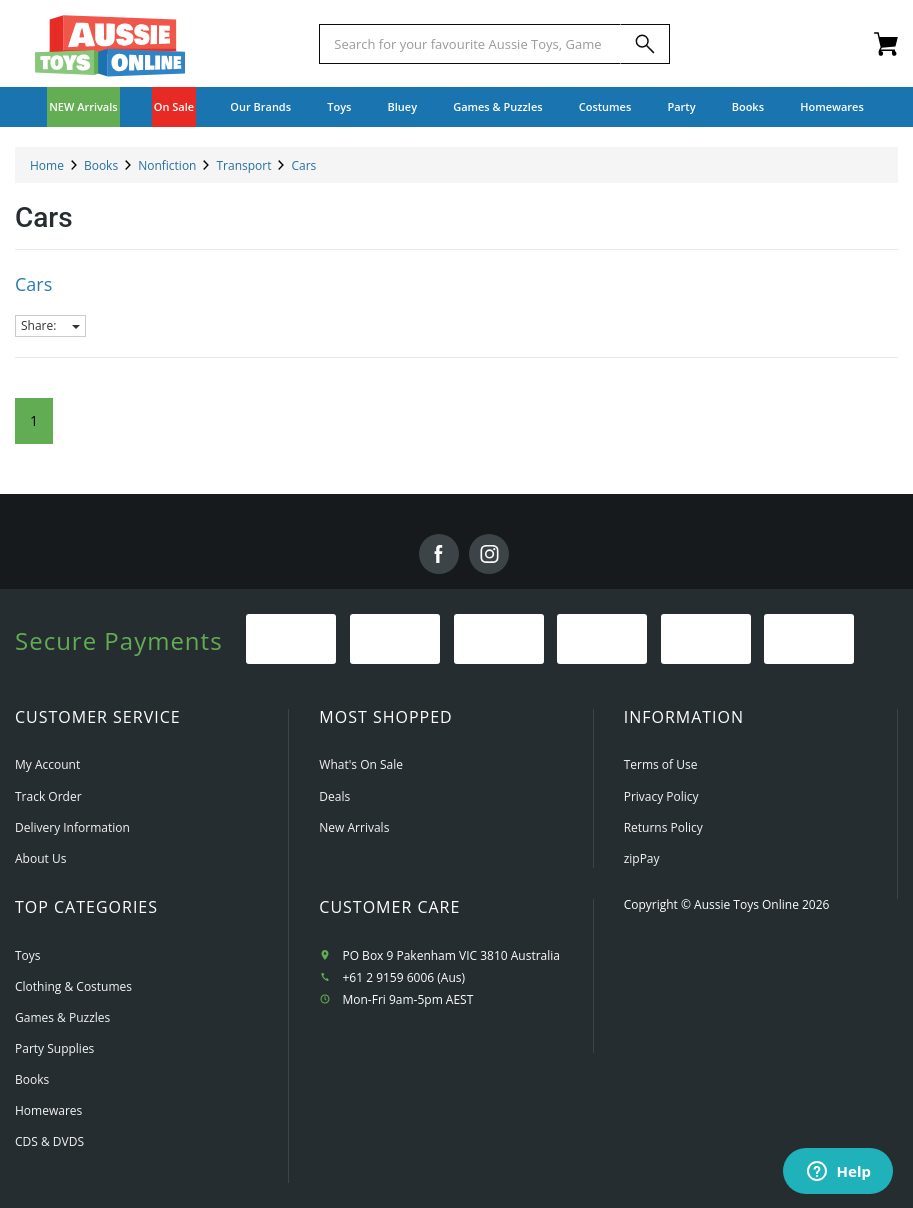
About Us (40, 858)
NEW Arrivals (83, 106)
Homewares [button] (832, 106)
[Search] (645, 44)
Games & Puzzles (62, 1017)
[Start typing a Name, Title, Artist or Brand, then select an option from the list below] (469, 44)
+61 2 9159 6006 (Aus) (403, 977)
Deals (334, 796)
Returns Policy (663, 827)
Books (748, 106)
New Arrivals (354, 827)
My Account (47, 764)
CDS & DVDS (49, 1141)
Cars (33, 284)
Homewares (48, 1110)
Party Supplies (54, 1048)
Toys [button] (339, 106)
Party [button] (681, 106)
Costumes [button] (605, 106)
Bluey (403, 106)
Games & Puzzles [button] (497, 106)
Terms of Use (661, 764)
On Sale (174, 106)
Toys (28, 955)
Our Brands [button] (260, 106)
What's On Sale (361, 764)
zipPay (642, 858)
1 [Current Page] (34, 420)
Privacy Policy (661, 796)
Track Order (48, 796)
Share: (50, 325)
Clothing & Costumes (73, 986)
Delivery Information (72, 827)
